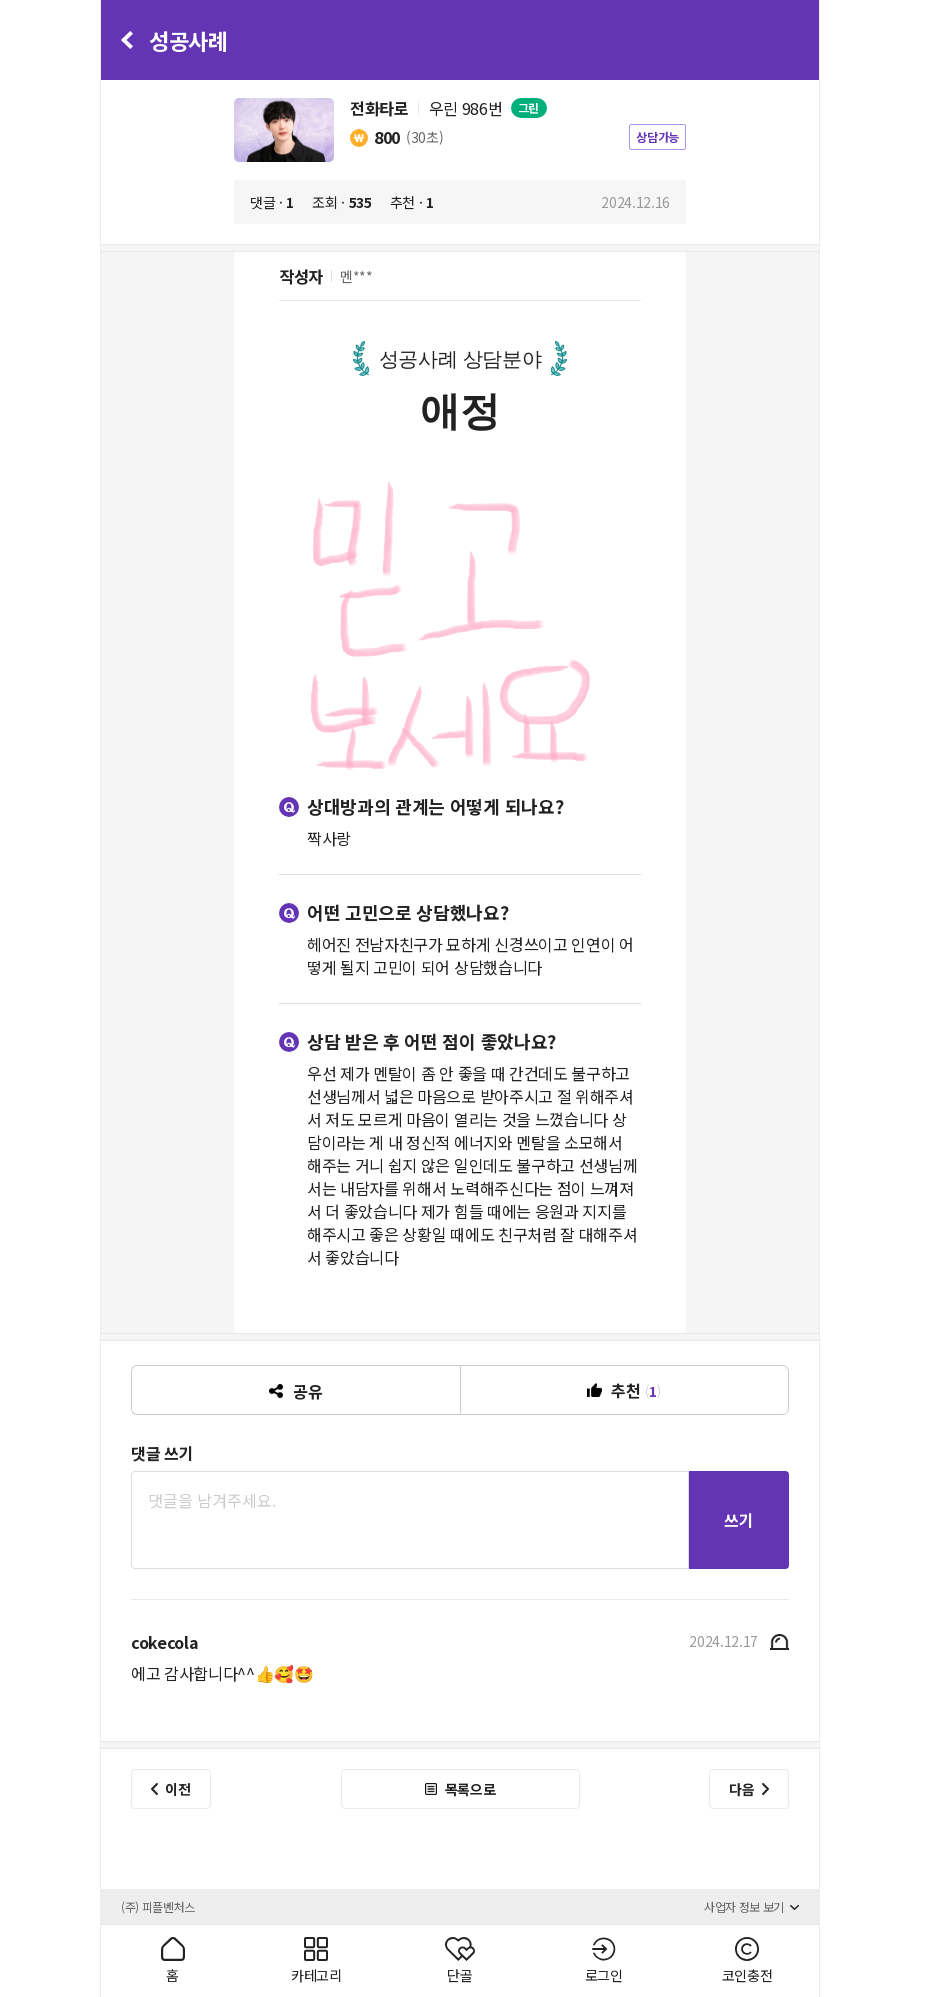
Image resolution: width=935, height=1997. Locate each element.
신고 (777, 1642)
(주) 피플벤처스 (158, 1906)
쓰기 (739, 1520)
